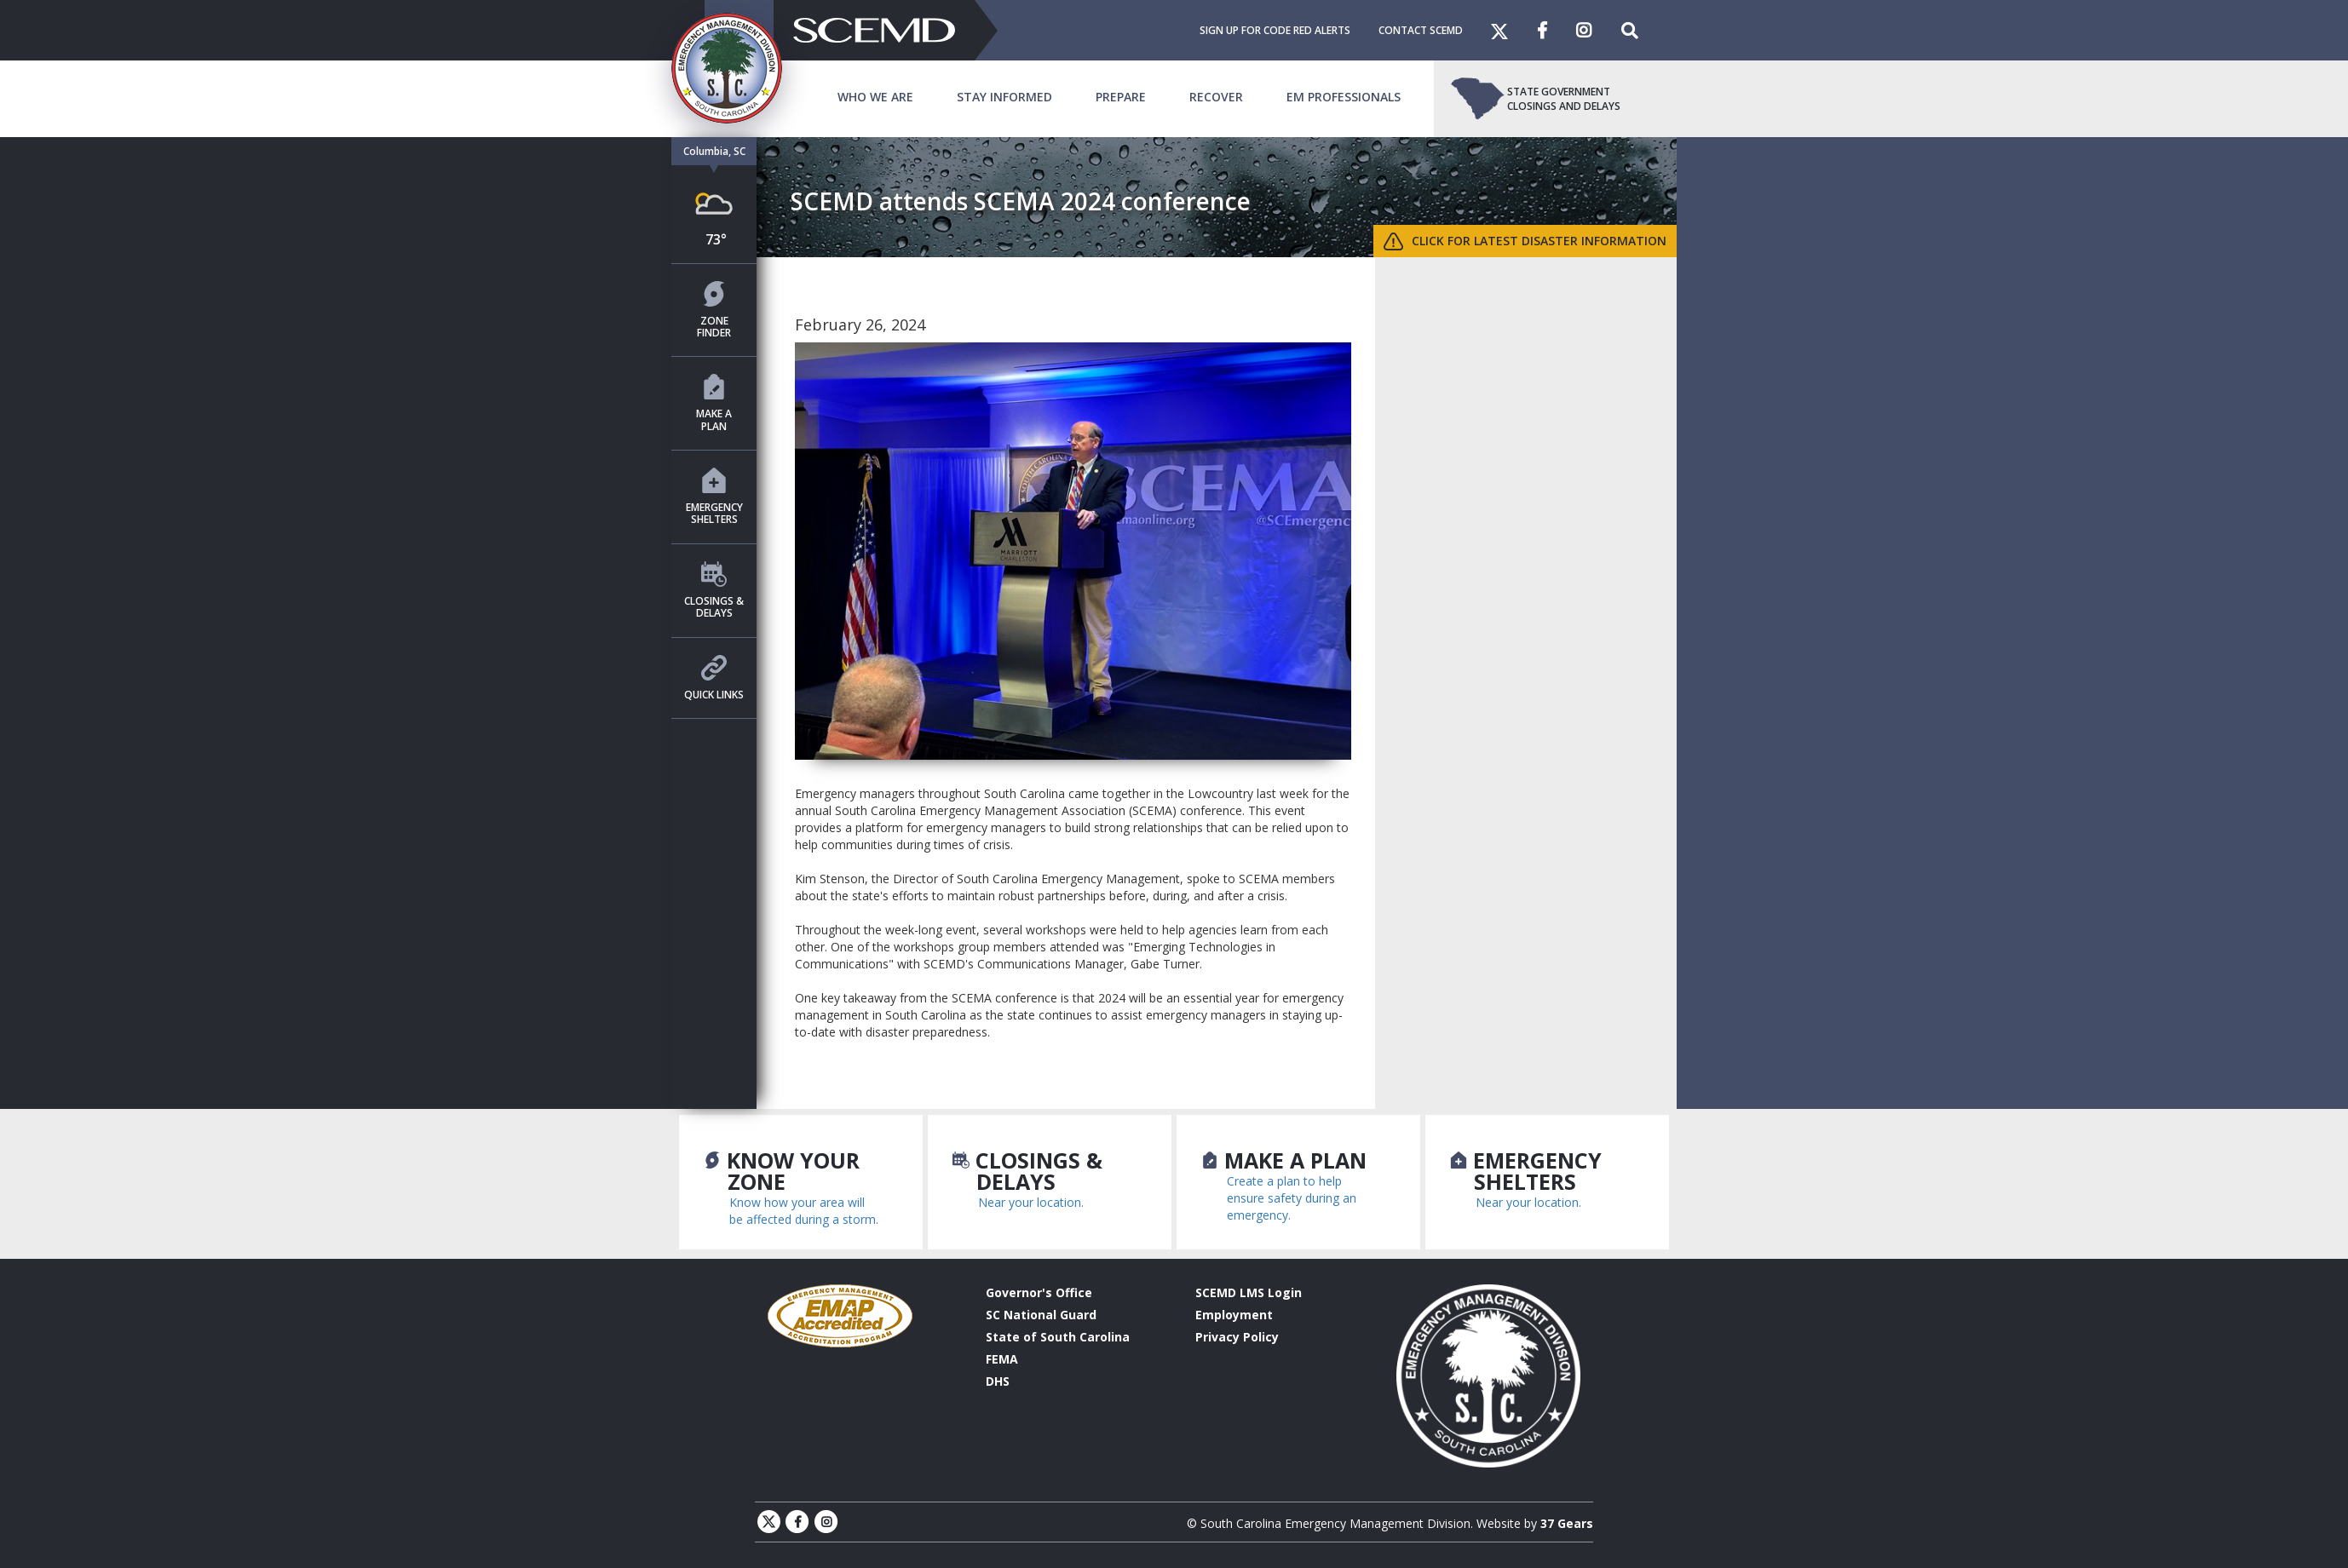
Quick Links (714, 678)
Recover (1216, 97)
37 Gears (1566, 1523)
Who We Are (875, 97)
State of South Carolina (1058, 1337)
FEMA (1002, 1359)
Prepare (1121, 97)
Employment (1234, 1315)
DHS (998, 1381)
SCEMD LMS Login (1248, 1292)
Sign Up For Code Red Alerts (1275, 30)
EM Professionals (1343, 97)
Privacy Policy (1237, 1337)
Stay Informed (1004, 97)
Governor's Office (1039, 1292)
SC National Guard (1041, 1315)
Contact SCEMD (1420, 30)
